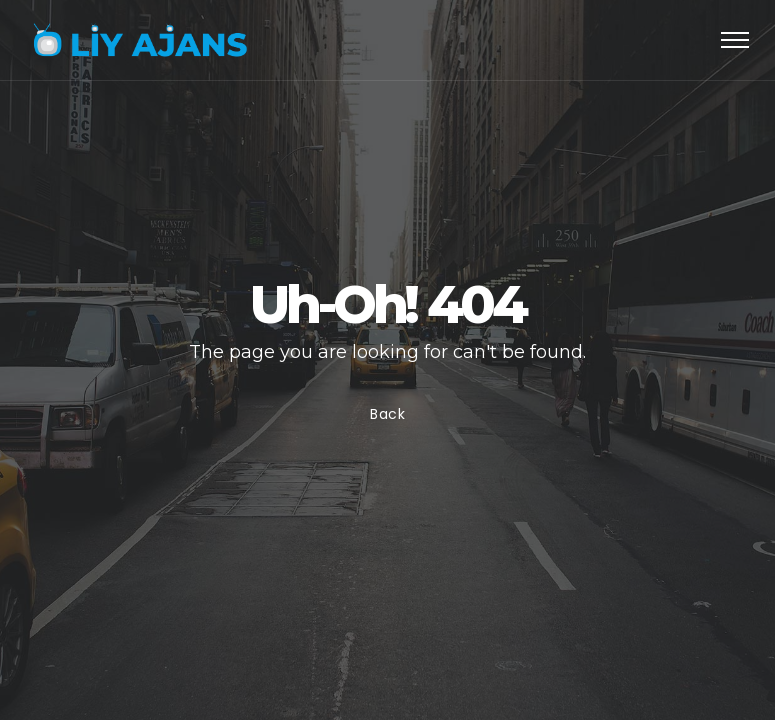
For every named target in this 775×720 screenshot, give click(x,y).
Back (388, 414)
